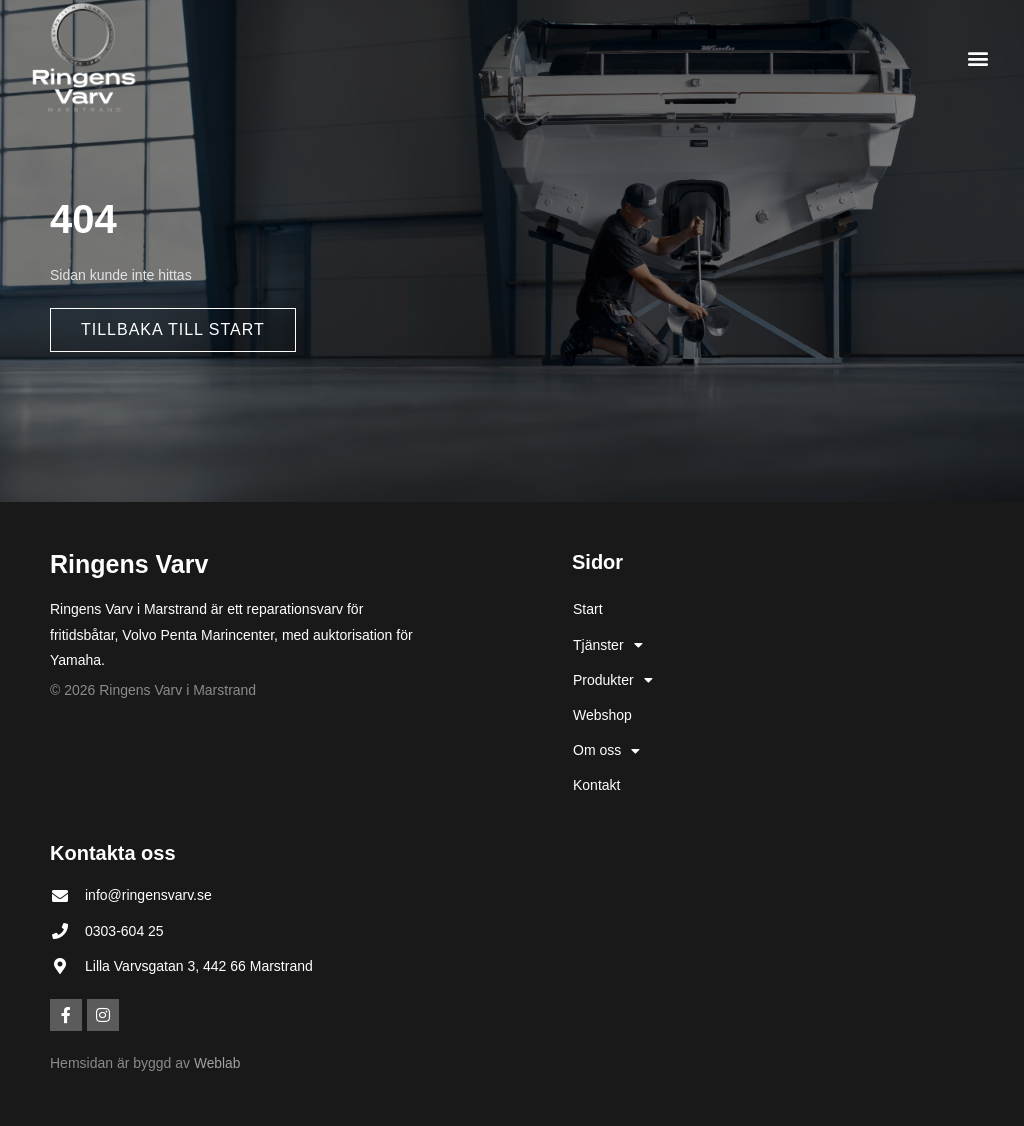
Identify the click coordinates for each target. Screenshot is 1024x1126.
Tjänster (608, 645)
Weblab (217, 1063)
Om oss (606, 751)
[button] (977, 57)
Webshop (602, 715)
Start (588, 609)
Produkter (613, 680)
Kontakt (596, 785)
